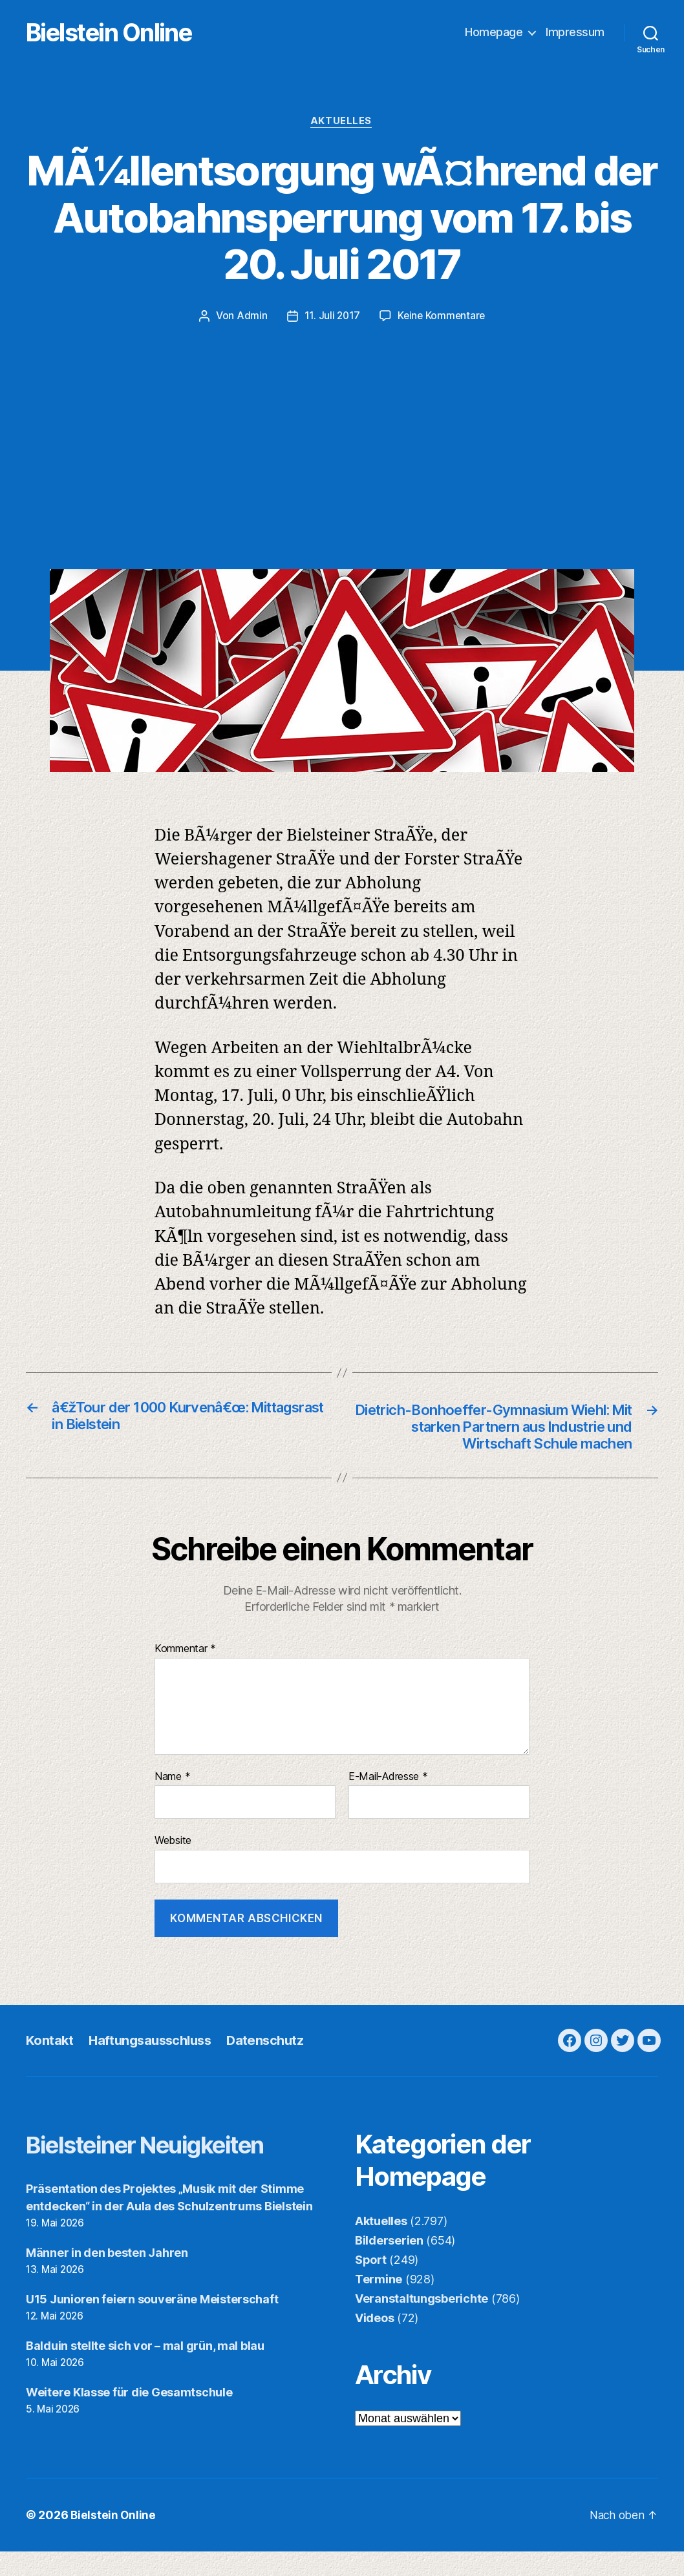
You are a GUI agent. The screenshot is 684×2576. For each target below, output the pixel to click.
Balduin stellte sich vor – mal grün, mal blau (145, 2370)
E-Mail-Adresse (388, 1800)
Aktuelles (342, 123)
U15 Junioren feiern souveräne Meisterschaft (152, 2323)
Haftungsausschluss (154, 2065)
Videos (374, 2342)
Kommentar (185, 1673)
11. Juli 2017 (331, 317)
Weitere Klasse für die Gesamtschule (129, 2416)
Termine (378, 2303)
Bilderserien (389, 2265)
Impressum (575, 32)
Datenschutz (274, 2065)
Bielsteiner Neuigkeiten (162, 2168)
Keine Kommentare (442, 317)
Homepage (493, 32)
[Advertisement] (342, 421)
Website (173, 1864)
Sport (371, 2284)
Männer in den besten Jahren (107, 2277)
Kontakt (50, 2065)
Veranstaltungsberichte (421, 2323)
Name (172, 1800)
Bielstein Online (128, 32)
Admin (250, 317)
